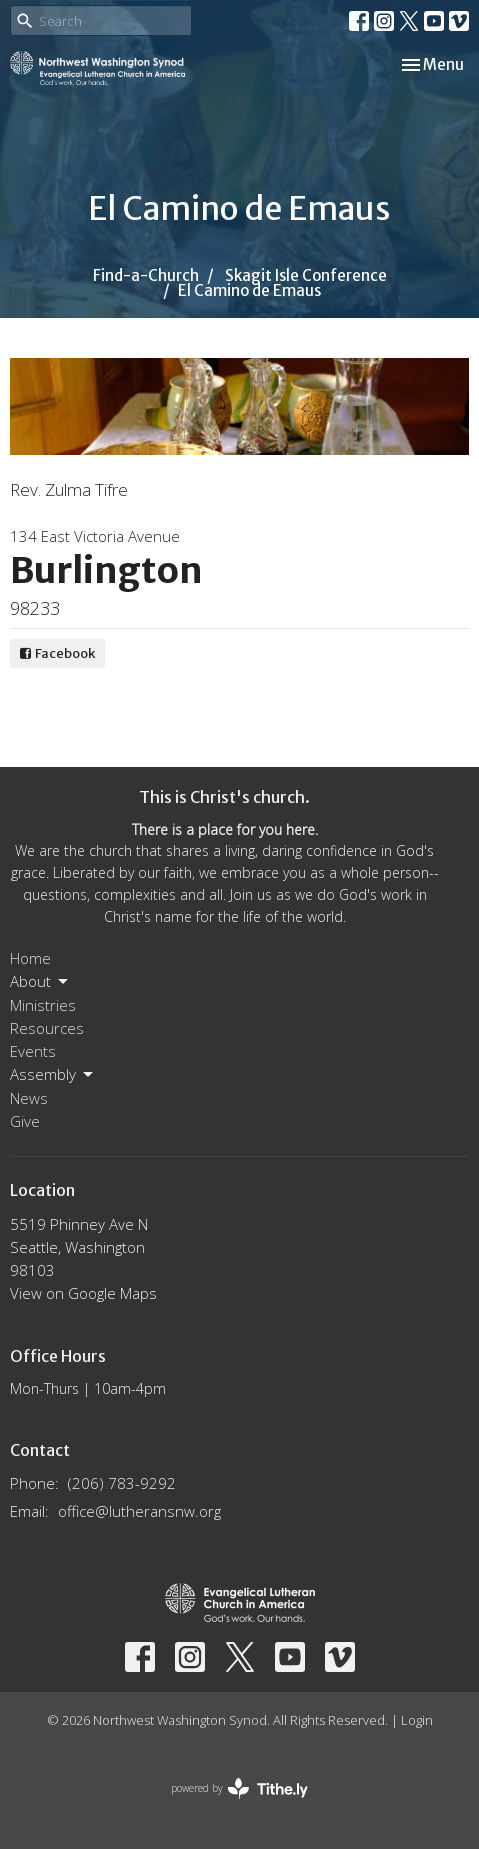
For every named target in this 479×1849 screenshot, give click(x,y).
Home (30, 958)
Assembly (53, 1074)
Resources (47, 1028)
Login (417, 1720)
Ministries (43, 1005)
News (29, 1098)
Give (25, 1121)
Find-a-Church (146, 275)
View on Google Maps (83, 1293)
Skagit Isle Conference (306, 275)
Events (33, 1051)
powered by (239, 1788)
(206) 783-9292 (122, 1483)
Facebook (57, 653)
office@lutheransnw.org (139, 1511)
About (40, 981)
